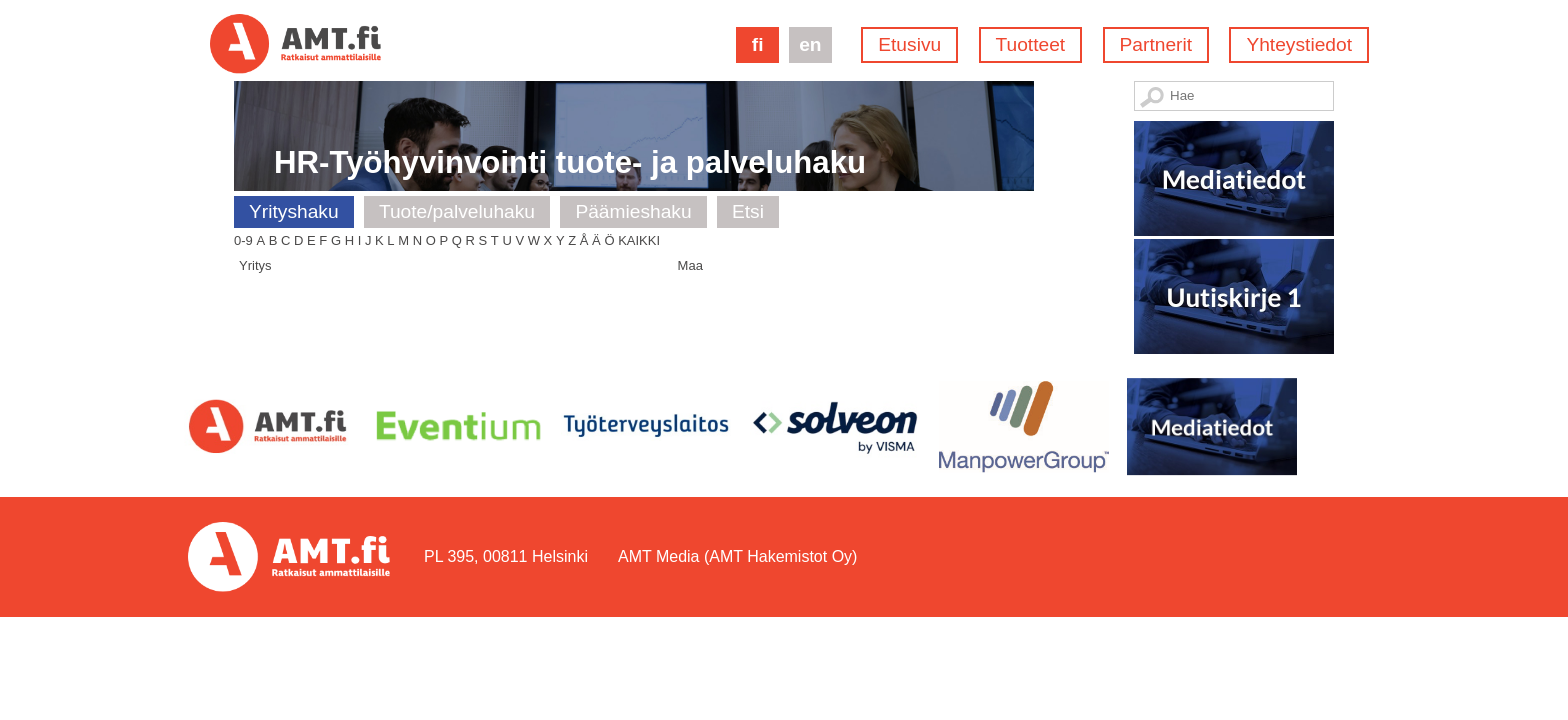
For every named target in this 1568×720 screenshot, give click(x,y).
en (810, 44)
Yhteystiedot (1299, 44)
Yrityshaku (294, 211)
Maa (690, 265)
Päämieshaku (633, 211)
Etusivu (909, 44)
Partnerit (1156, 44)
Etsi (748, 211)
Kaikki (639, 240)
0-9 (243, 240)
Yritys (255, 265)
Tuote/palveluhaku (457, 211)
